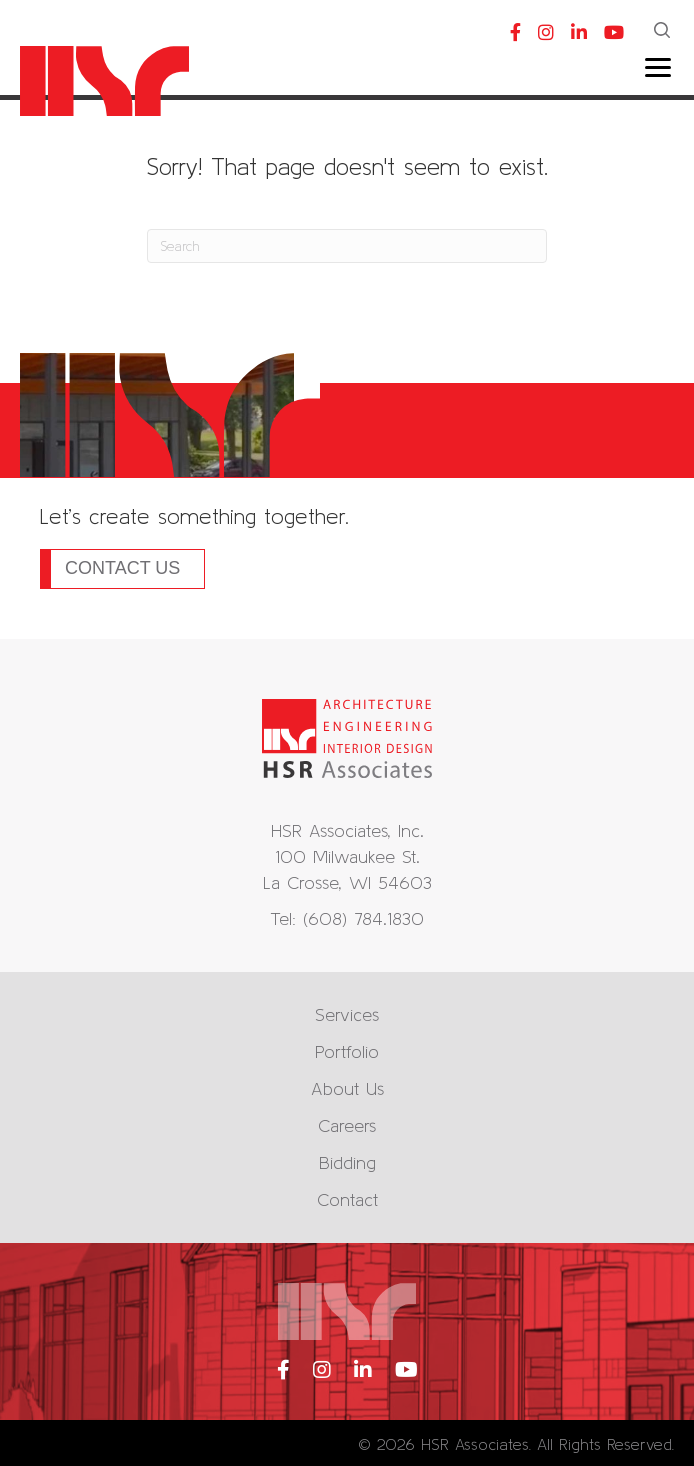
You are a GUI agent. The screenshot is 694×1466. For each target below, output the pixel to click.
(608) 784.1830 (363, 918)
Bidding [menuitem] (347, 1162)
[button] (664, 32)
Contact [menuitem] (347, 1199)
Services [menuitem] (347, 1014)
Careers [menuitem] (347, 1125)
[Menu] (658, 68)
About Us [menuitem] (347, 1088)
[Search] (347, 246)
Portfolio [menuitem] (347, 1051)
